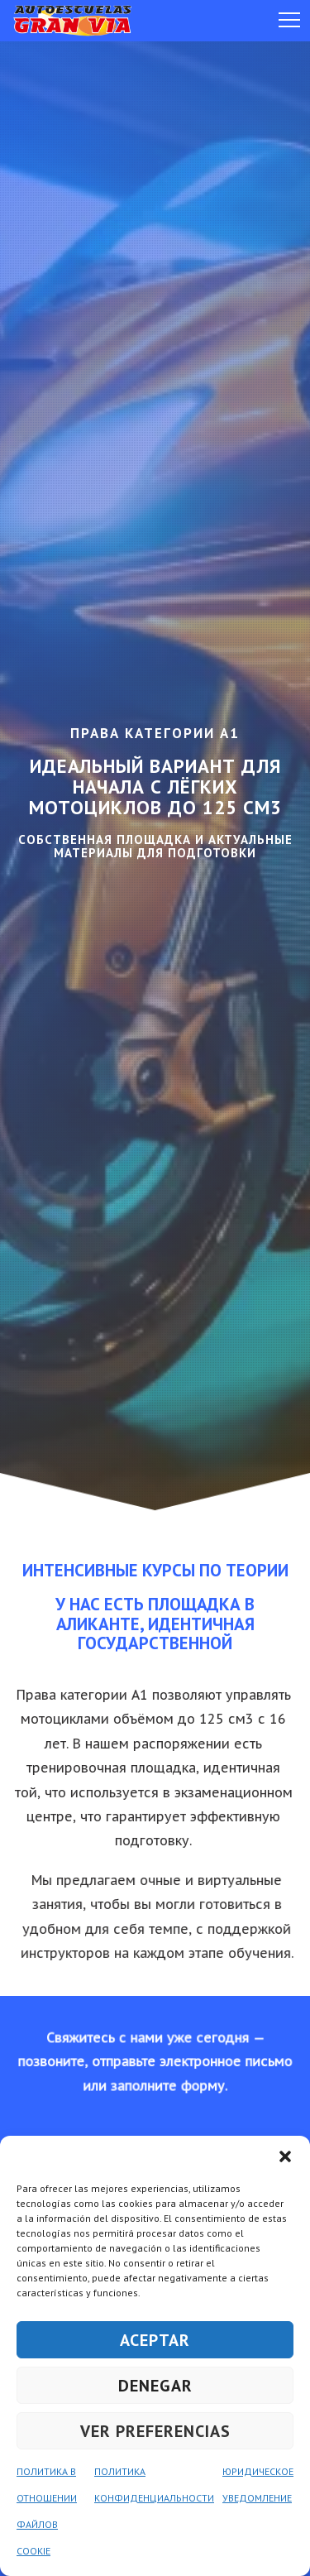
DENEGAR (155, 2385)
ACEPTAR (155, 2340)
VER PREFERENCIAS (155, 2431)
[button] (285, 2156)
